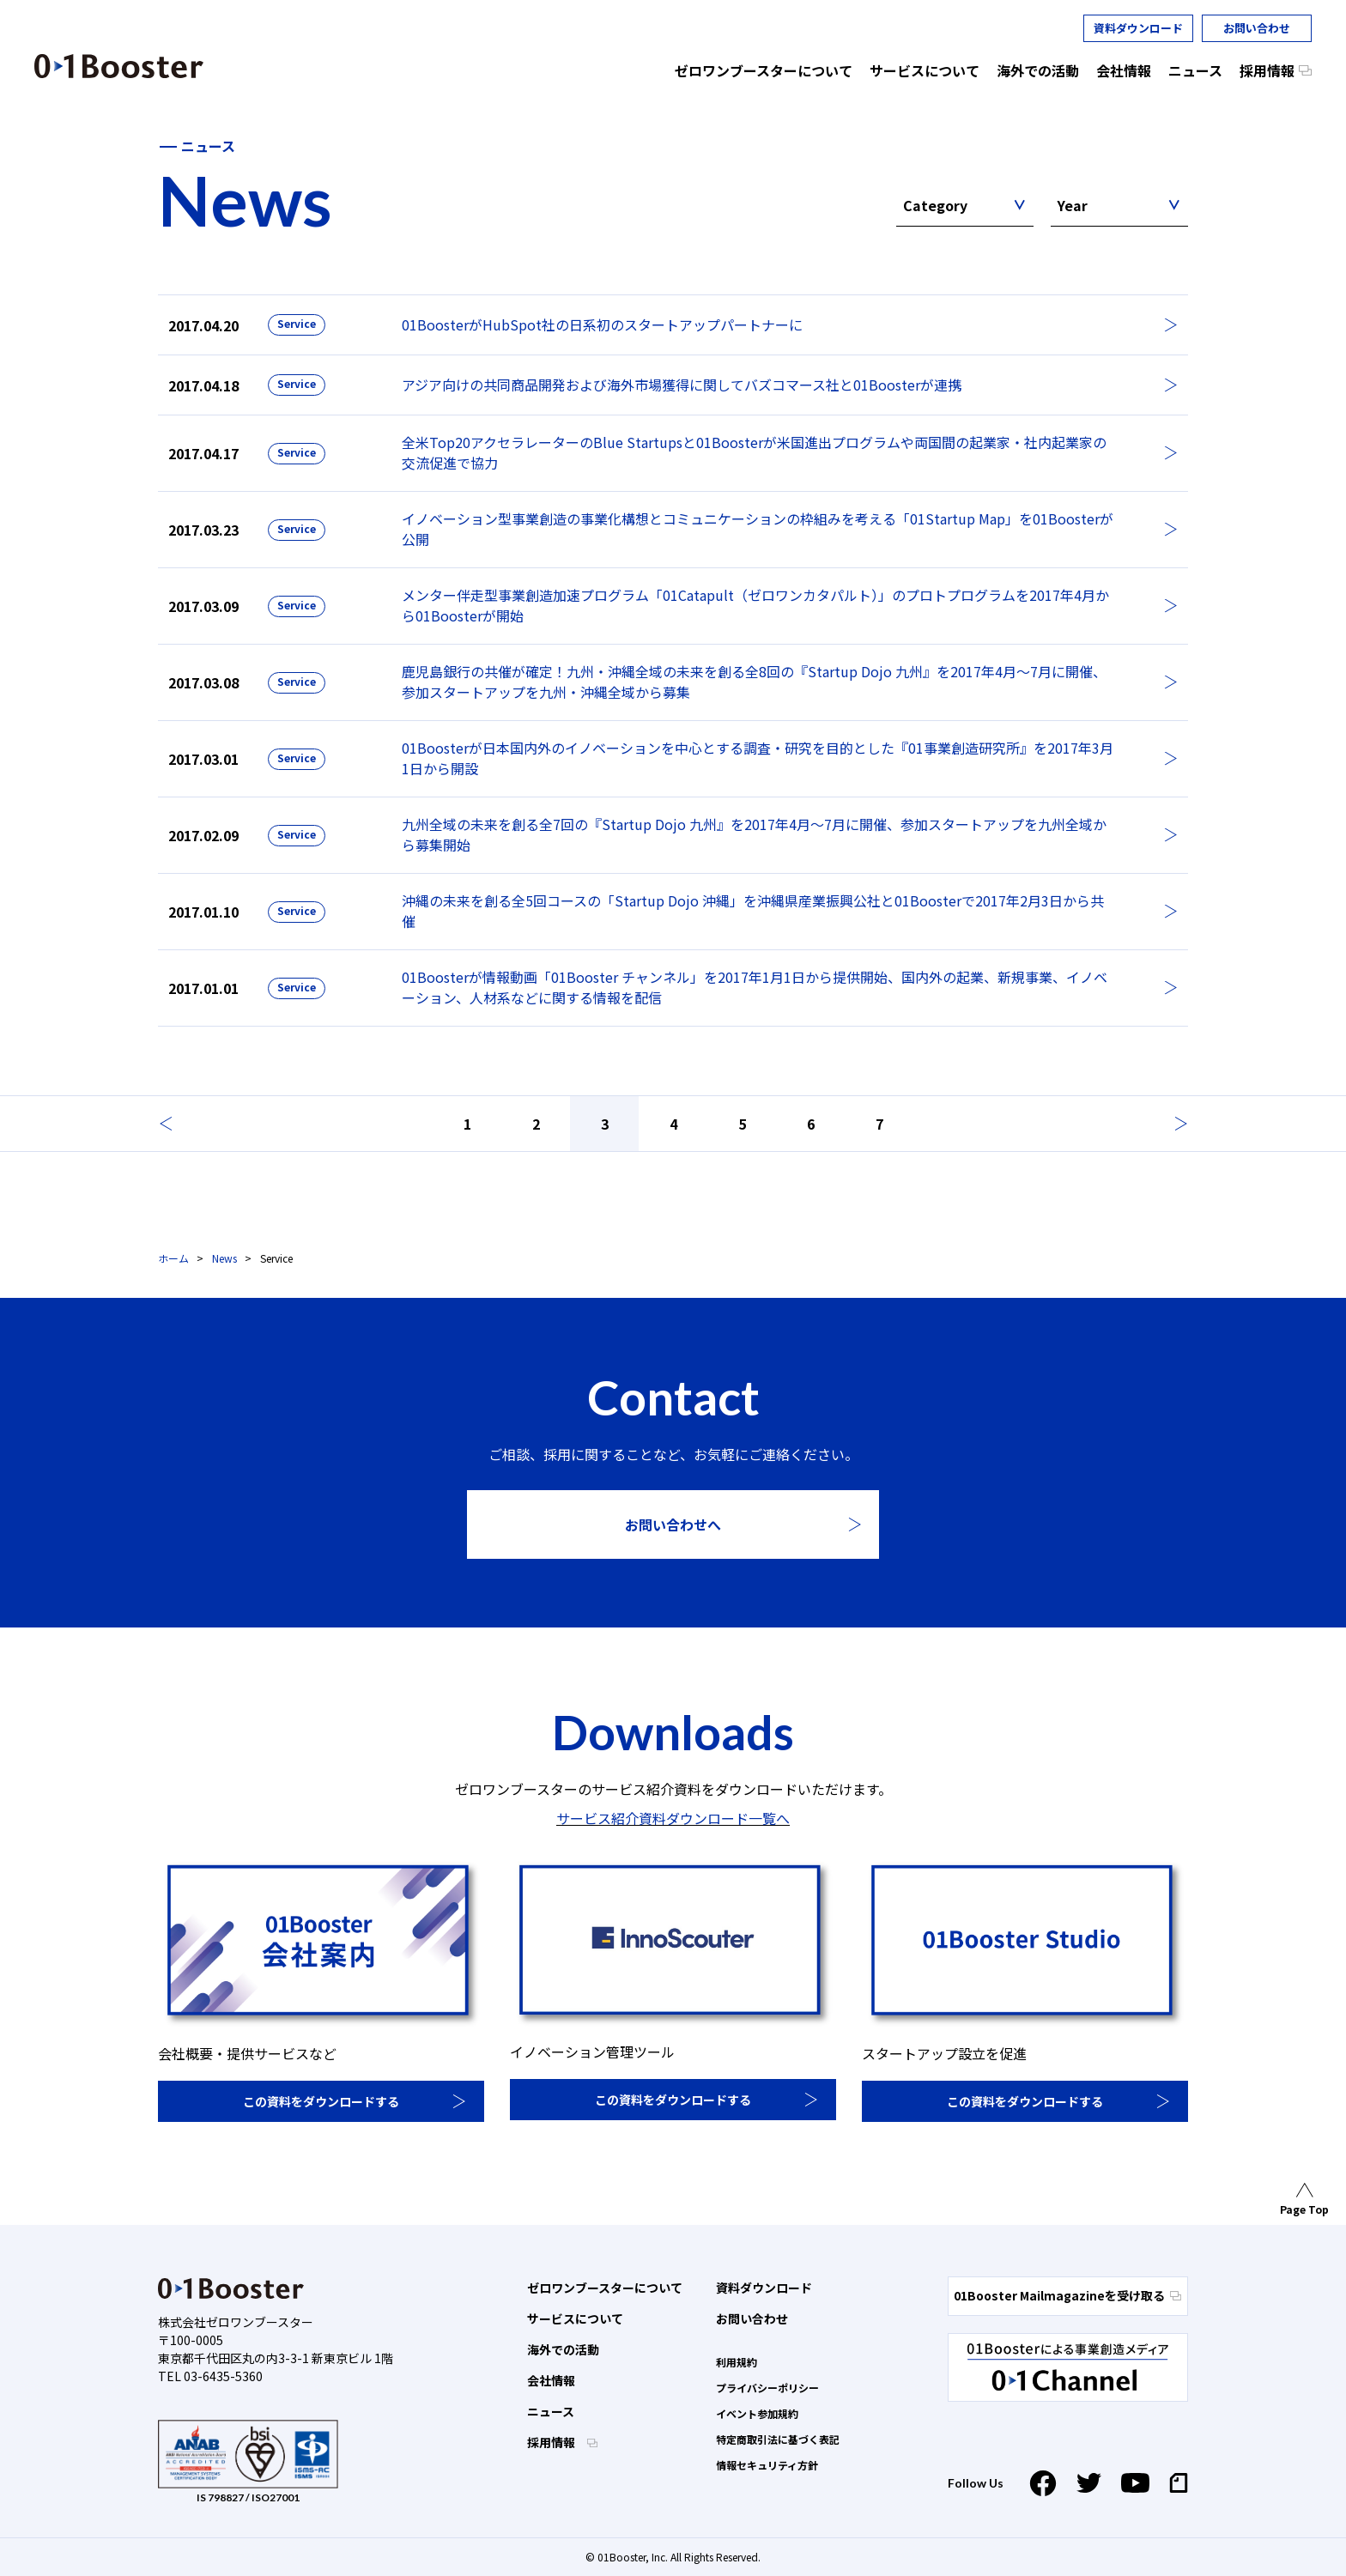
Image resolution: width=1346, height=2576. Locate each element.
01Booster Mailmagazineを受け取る (1067, 2295)
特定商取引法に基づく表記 (778, 2439)
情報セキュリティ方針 (767, 2465)
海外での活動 (563, 2349)
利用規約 (736, 2362)
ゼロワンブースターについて (604, 2287)
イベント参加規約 (757, 2413)
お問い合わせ (1256, 28)
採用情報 (552, 2442)
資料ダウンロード (1138, 28)
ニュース (550, 2411)
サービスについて (575, 2318)
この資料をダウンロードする (321, 2101)
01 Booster (118, 66)
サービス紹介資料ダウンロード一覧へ (673, 1818)
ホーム (173, 1258)
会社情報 (551, 2380)
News (224, 1258)
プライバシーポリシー (767, 2387)
